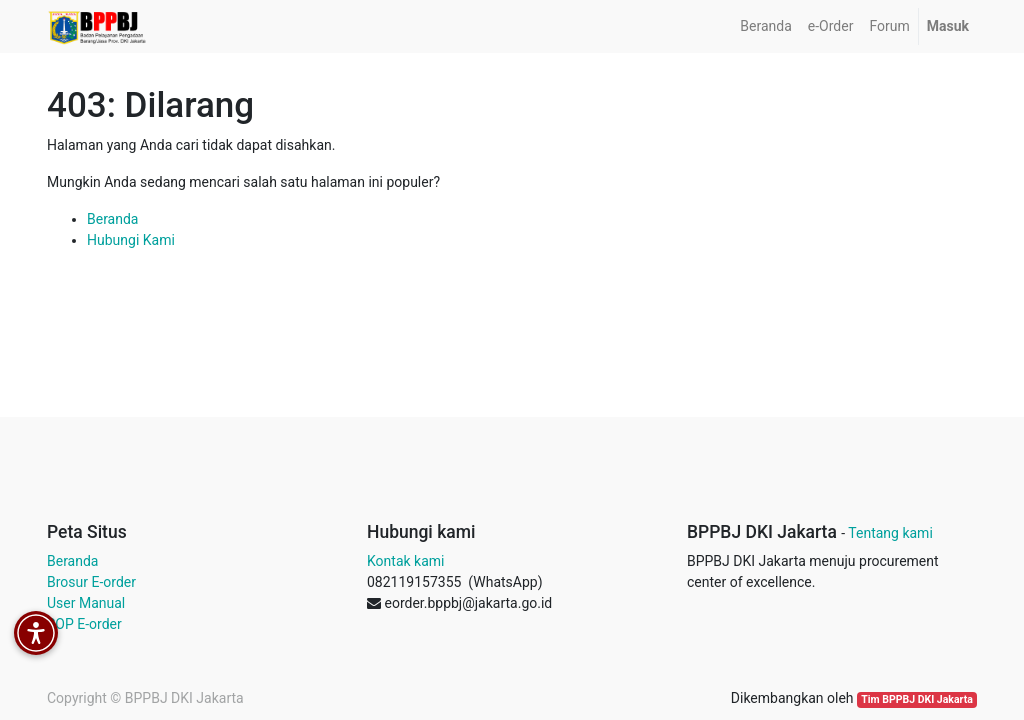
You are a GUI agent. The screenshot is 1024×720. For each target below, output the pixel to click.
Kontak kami (405, 561)
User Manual (86, 603)
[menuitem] (765, 26)
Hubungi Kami (131, 240)
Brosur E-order (91, 582)
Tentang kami (890, 533)
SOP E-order (84, 624)
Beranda (112, 219)
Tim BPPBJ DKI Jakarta (917, 699)
